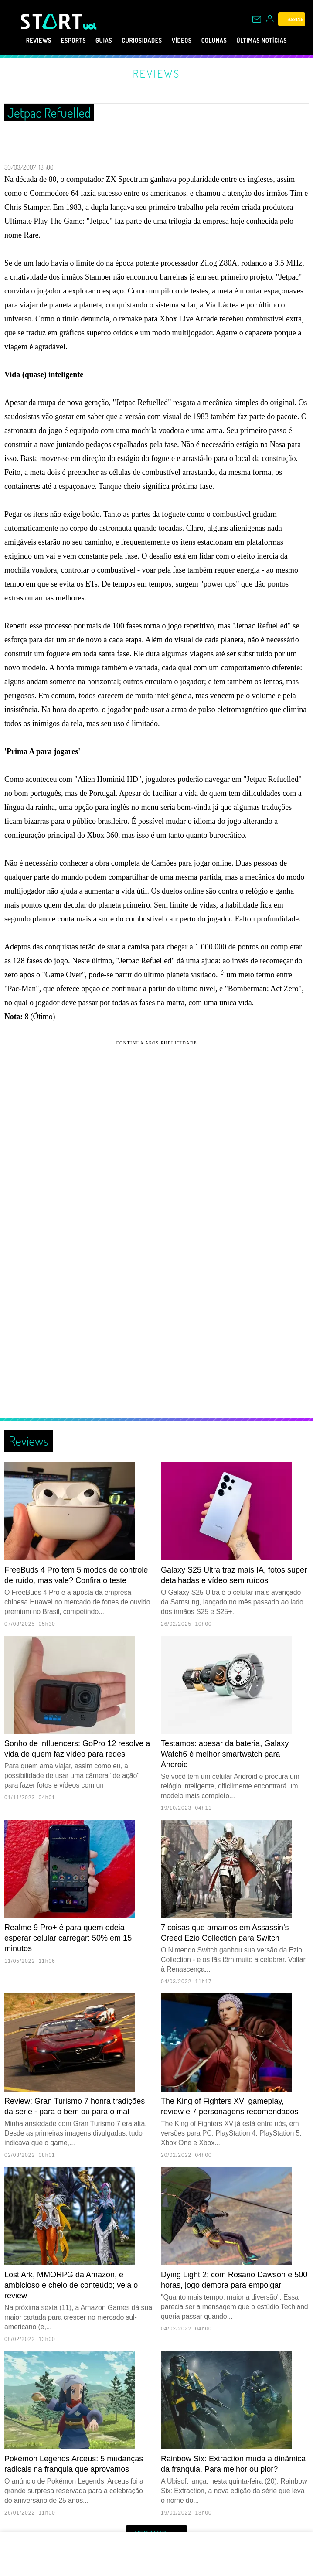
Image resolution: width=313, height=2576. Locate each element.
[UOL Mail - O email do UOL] (257, 19)
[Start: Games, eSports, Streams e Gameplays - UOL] (52, 21)
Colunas (224, 40)
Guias (95, 40)
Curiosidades (140, 40)
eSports (59, 40)
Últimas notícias (281, 40)
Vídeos (186, 40)
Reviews (19, 40)
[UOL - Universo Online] (90, 26)
